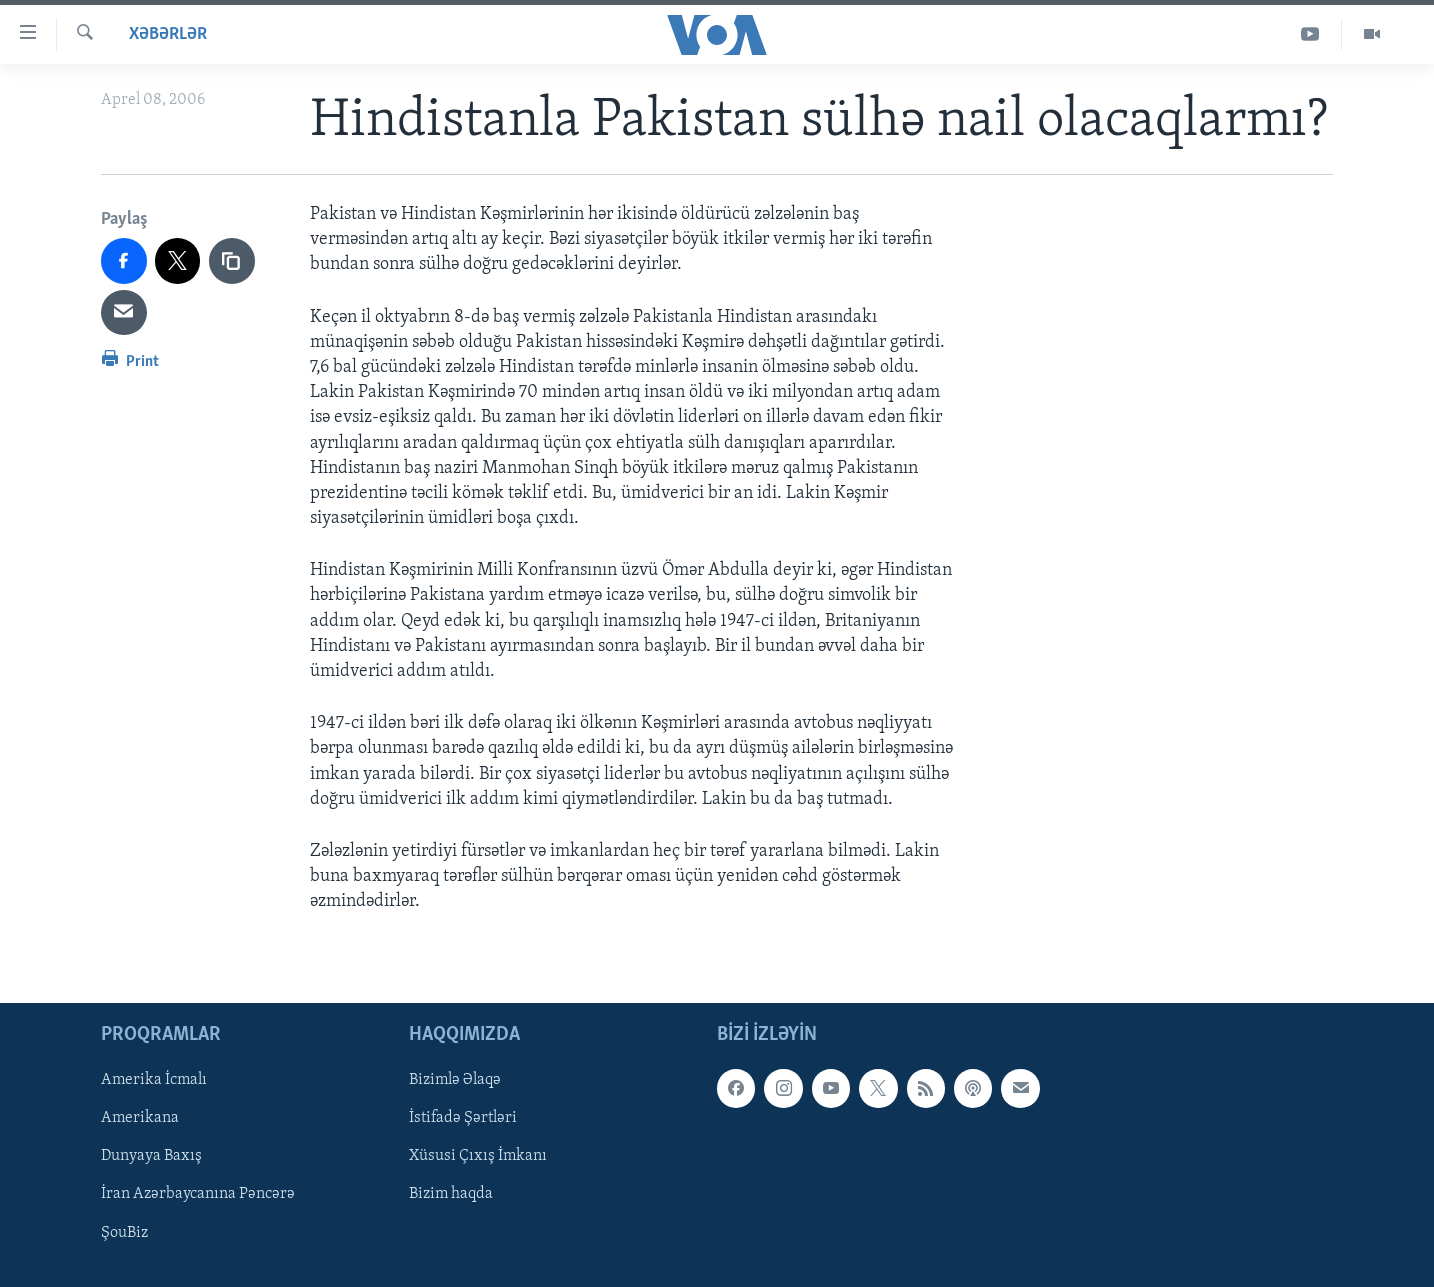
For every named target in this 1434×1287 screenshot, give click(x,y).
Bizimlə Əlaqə (455, 1080)
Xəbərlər (168, 34)
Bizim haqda (451, 1194)
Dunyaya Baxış (151, 1156)
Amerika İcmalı (154, 1080)
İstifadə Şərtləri (463, 1118)
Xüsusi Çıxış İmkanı (478, 1156)
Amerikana (140, 1118)
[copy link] (232, 261)
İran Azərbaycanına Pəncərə (198, 1194)
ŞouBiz (124, 1232)
